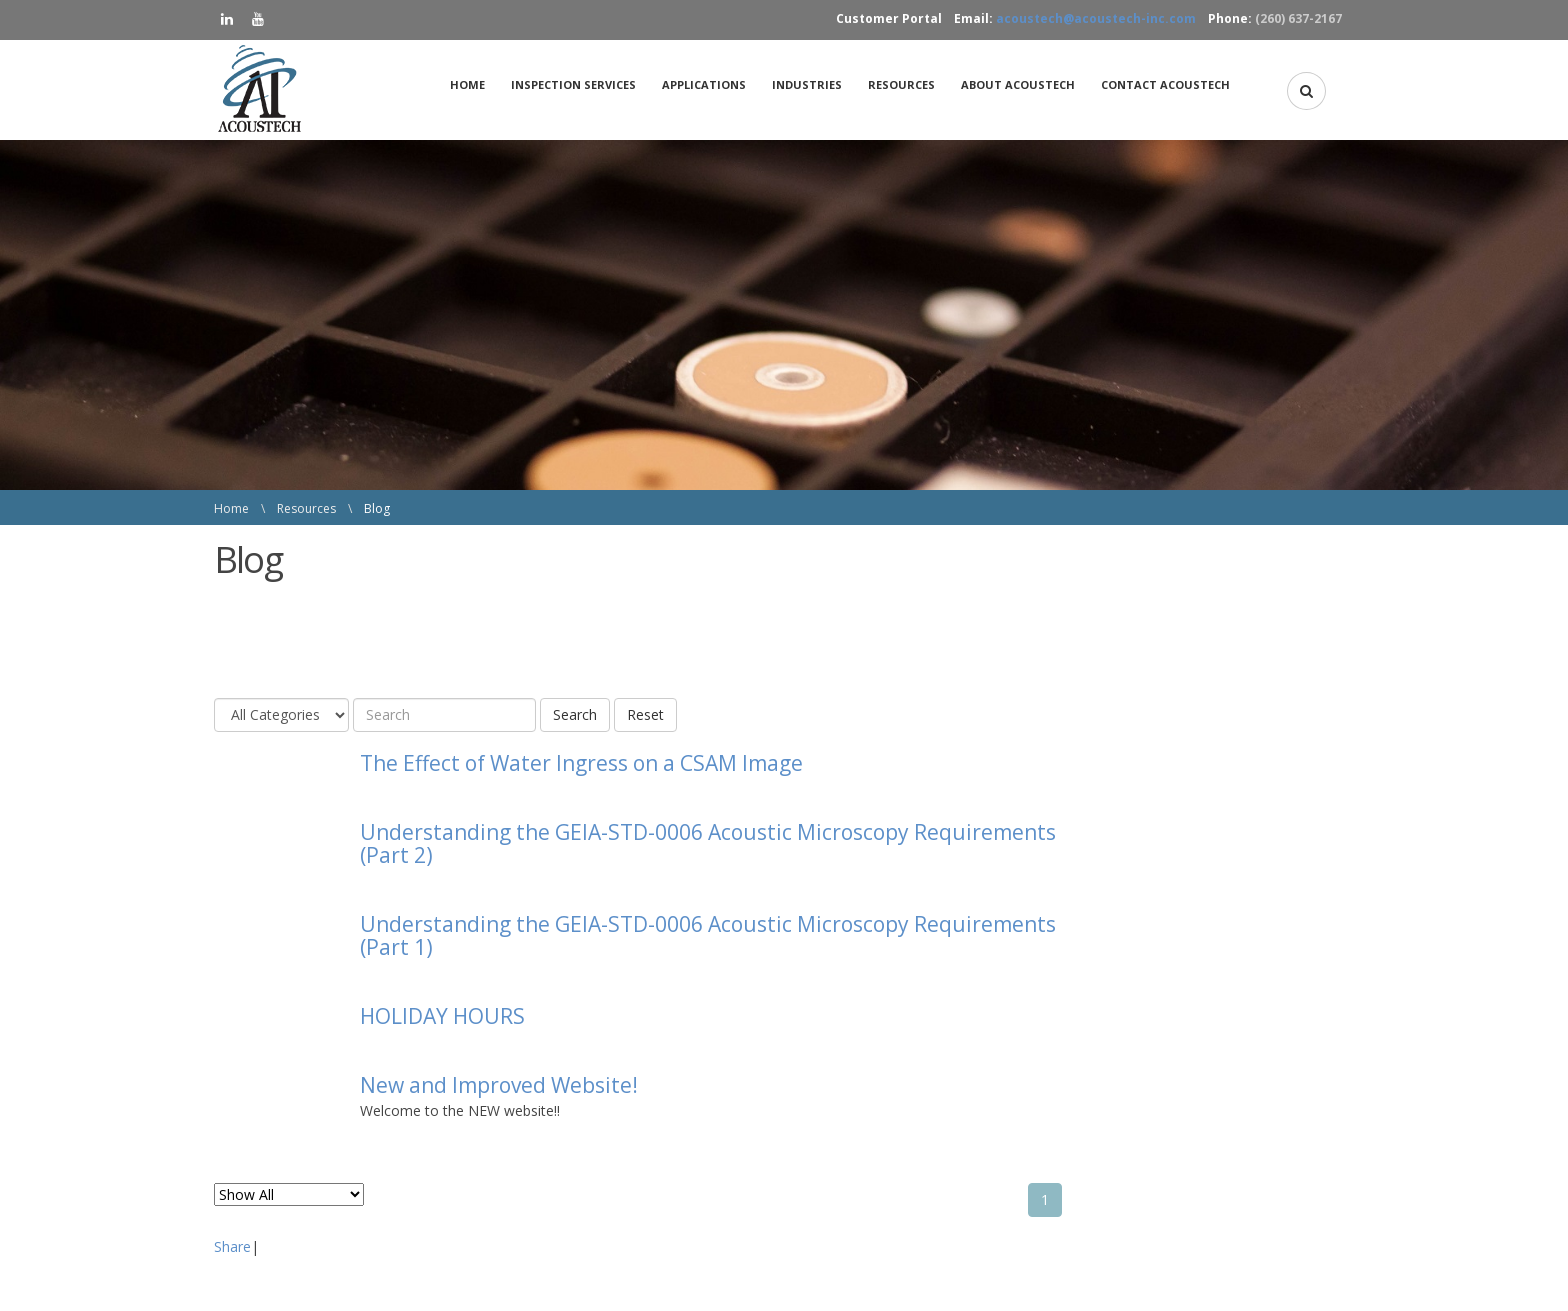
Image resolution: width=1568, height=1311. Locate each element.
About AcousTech (1018, 84)
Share (232, 1246)
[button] (1306, 91)
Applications (704, 84)
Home (467, 84)
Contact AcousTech (1165, 84)
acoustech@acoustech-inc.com (1096, 18)
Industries (807, 84)
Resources (901, 84)
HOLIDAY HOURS (442, 1016)
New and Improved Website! (499, 1085)
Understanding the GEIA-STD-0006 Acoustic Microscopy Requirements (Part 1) (708, 935)
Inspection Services (573, 84)
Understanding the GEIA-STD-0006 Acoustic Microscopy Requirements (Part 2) (708, 843)
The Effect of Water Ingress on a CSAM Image (581, 763)
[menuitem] (473, 85)
